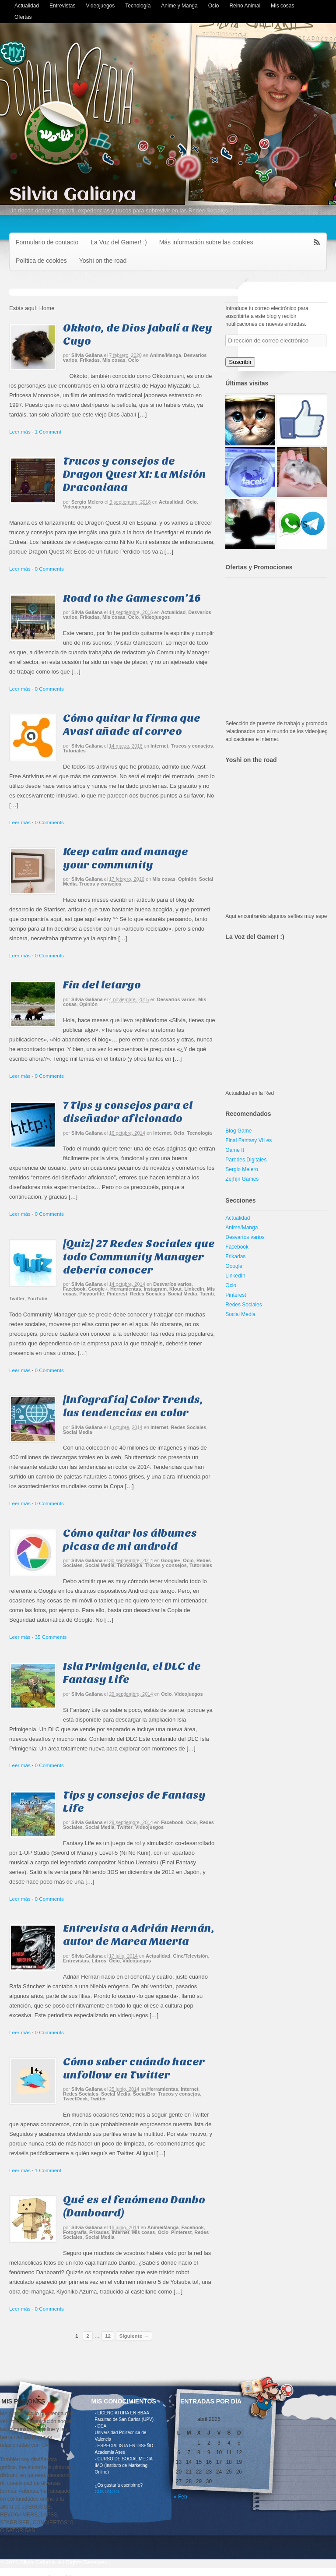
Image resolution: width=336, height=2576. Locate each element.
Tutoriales (74, 750)
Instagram (155, 1289)
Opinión (187, 879)
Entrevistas (62, 6)
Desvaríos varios (176, 999)
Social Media (182, 1293)
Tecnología (137, 6)
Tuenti (207, 1293)
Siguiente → (134, 2336)
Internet (159, 745)
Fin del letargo (102, 984)
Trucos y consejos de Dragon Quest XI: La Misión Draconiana (134, 474)
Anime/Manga (165, 355)
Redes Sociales (147, 1293)
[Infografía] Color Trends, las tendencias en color (133, 1406)
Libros (98, 1960)
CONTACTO (107, 2491)
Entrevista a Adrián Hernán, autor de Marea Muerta (138, 1935)
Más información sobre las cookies (206, 242)
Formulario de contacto (47, 242)
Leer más (20, 431)
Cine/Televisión (190, 1955)
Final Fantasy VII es (248, 1140)
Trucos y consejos (192, 745)
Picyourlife (91, 1293)
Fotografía (75, 2232)
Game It (234, 1150)
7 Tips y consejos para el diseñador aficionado (127, 1112)
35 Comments (51, 1637)
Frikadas (90, 360)
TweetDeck (75, 2098)
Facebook (74, 1289)
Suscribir (240, 362)
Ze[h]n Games (242, 1179)
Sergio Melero (87, 502)
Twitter (16, 1298)
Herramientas (125, 1289)
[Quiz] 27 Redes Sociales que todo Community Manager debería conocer (139, 1256)
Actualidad (26, 6)
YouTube (37, 1298)
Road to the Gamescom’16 (132, 598)
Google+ (98, 1289)
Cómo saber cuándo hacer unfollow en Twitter (134, 2068)
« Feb (180, 2497)
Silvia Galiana (72, 195)
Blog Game (238, 1131)
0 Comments (49, 569)
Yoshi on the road (102, 260)
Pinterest (117, 1293)
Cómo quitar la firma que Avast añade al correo (131, 725)
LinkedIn (194, 1289)
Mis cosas (282, 6)
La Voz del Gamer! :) (119, 242)
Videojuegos (100, 6)
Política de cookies (41, 260)
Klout (175, 1289)
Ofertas (23, 17)
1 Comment (48, 431)
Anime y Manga (179, 6)
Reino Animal (244, 6)
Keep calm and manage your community (125, 858)
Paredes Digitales (245, 1160)
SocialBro (144, 2093)
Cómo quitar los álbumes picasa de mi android (130, 1540)
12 (108, 2336)
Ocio (213, 6)
